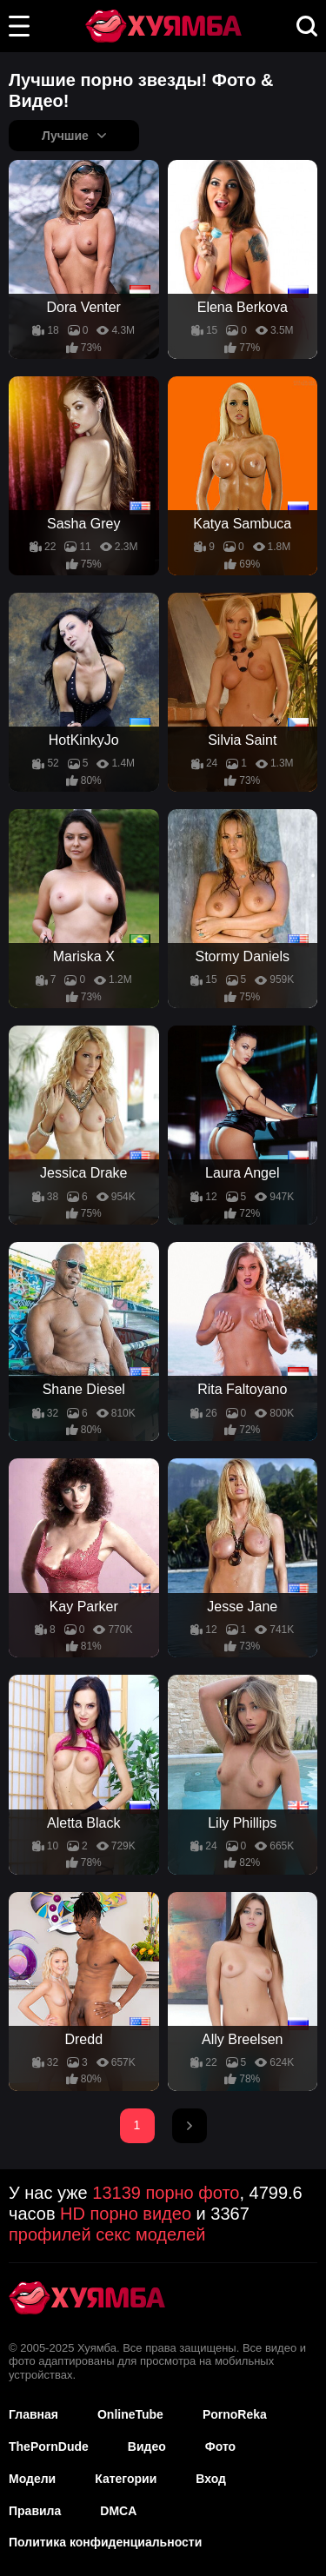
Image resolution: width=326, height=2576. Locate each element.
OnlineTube (130, 2414)
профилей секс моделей (107, 2234)
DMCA (118, 2511)
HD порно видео (125, 2213)
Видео (147, 2446)
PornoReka (235, 2414)
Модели (32, 2479)
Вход (211, 2479)
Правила (35, 2511)
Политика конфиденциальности (105, 2542)
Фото (220, 2446)
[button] (19, 26)
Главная (33, 2414)
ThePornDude (49, 2446)
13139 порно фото (165, 2192)
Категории (125, 2479)
